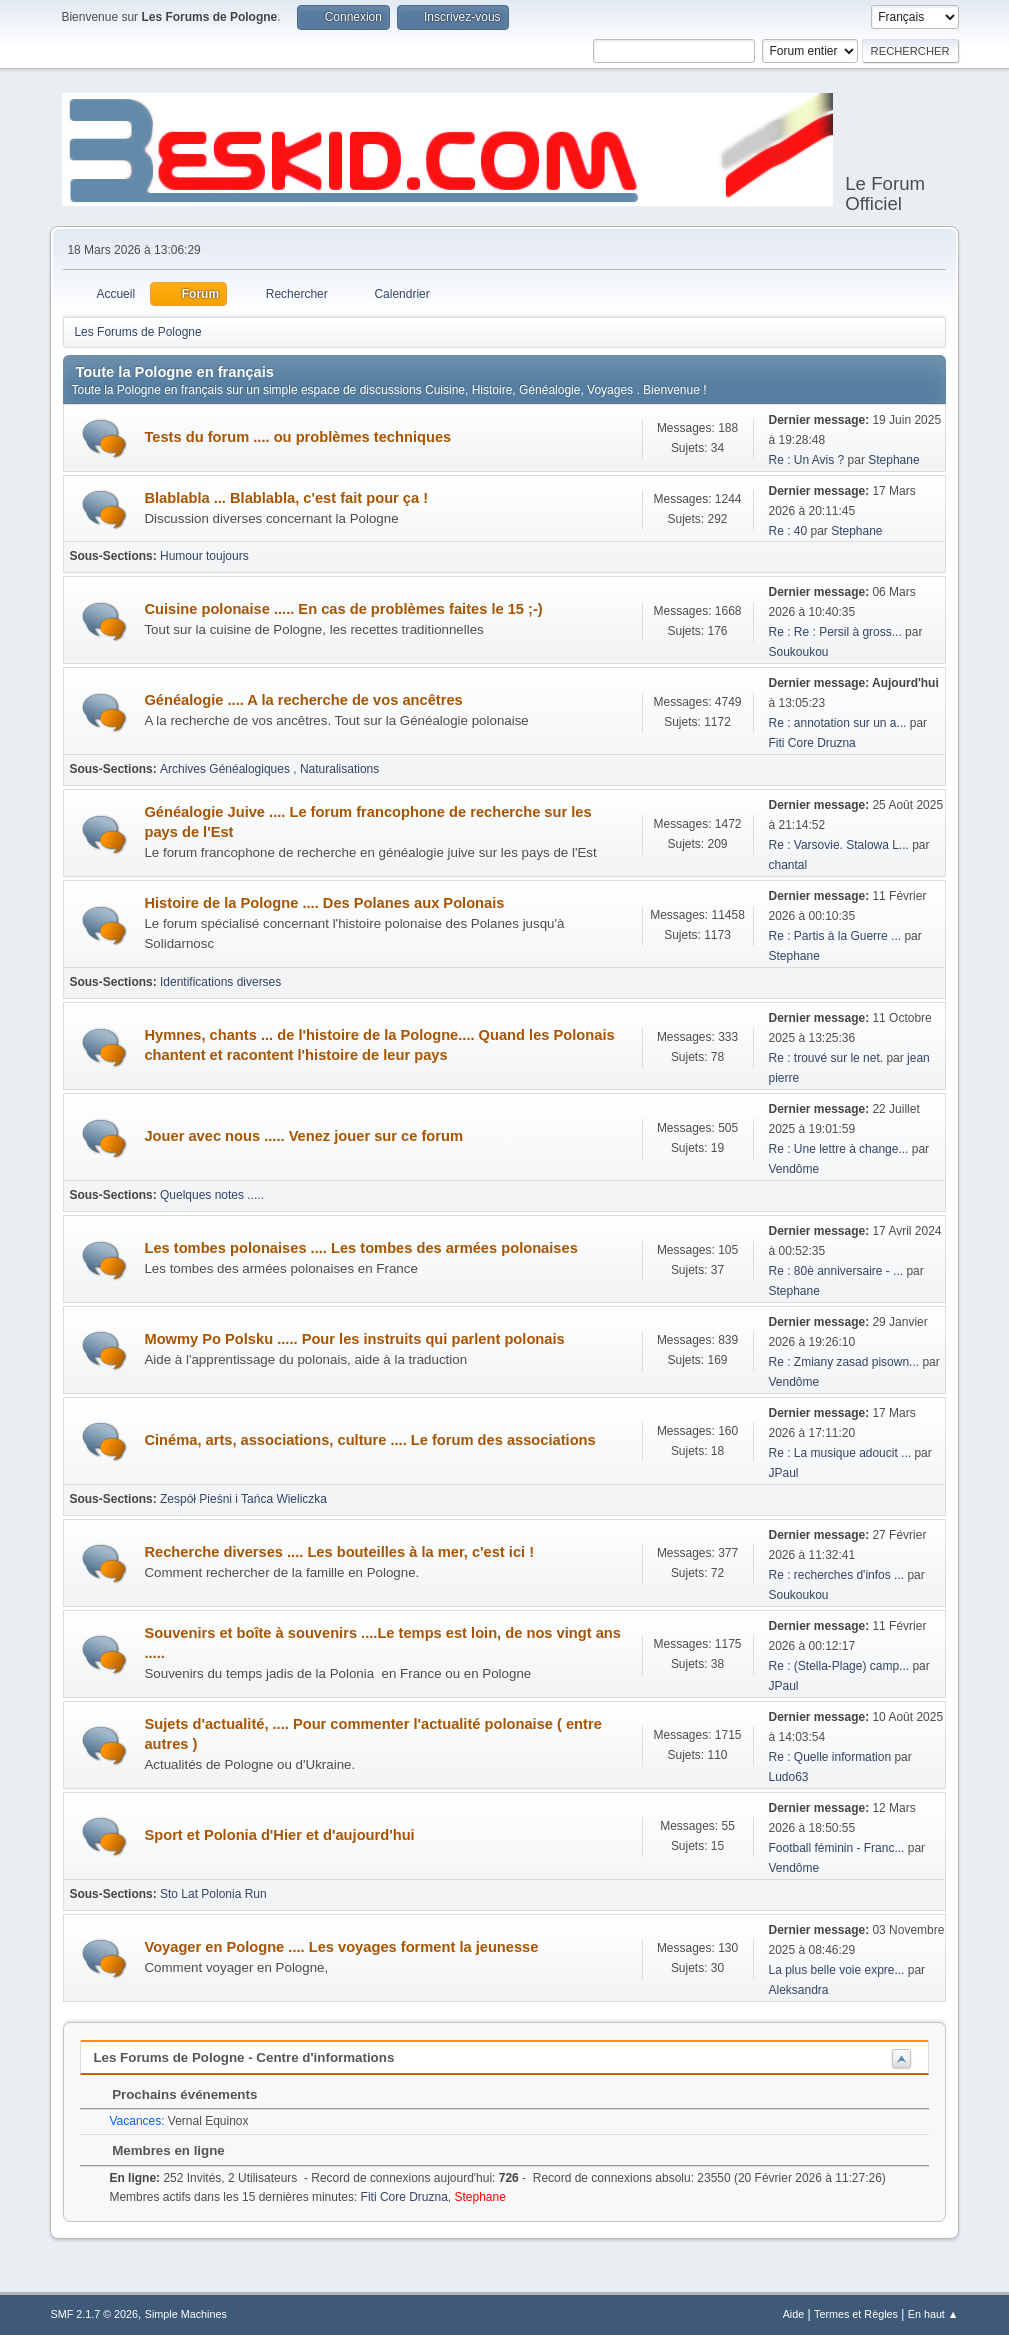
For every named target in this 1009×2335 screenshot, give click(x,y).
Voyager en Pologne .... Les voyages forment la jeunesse (341, 1947)
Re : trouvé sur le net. (826, 1058)
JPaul (784, 1473)
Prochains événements (174, 2094)
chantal (788, 865)
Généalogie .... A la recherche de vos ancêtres (303, 700)
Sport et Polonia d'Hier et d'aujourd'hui (279, 1835)
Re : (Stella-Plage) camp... (839, 1666)
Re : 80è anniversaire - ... (836, 1271)
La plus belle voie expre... (837, 1970)
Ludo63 (789, 1777)
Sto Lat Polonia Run (213, 1894)
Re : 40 (788, 531)
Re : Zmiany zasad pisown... (844, 1362)
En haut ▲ (933, 2314)
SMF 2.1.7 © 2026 (94, 2314)
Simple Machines (186, 2314)
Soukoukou (799, 652)
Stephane (893, 460)
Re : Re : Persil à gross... (835, 632)
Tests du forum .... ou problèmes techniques (297, 437)
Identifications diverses (220, 982)
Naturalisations (339, 769)
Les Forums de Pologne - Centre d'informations (243, 2057)
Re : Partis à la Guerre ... (835, 936)
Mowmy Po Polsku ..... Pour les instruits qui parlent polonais (354, 1339)
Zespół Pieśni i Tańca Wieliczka (243, 1499)
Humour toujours (204, 556)
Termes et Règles (856, 2314)
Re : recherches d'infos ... (837, 1575)
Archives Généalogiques (226, 769)
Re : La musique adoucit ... (840, 1453)
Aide (794, 2314)
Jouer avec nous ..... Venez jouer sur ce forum (303, 1136)
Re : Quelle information (832, 1757)
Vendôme (794, 1169)
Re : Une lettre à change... (839, 1149)
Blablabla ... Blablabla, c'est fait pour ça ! (286, 498)
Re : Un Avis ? (808, 460)
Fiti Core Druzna (812, 743)
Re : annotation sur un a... (838, 723)
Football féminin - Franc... (837, 1848)
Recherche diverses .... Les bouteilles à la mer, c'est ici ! (339, 1552)
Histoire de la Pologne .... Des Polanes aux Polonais (324, 903)
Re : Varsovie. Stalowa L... (839, 845)
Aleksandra (799, 1990)
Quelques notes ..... (212, 1195)
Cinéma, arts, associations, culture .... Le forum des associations (369, 1440)
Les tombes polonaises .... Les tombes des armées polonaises (360, 1248)
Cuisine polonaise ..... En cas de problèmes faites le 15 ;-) (343, 609)
